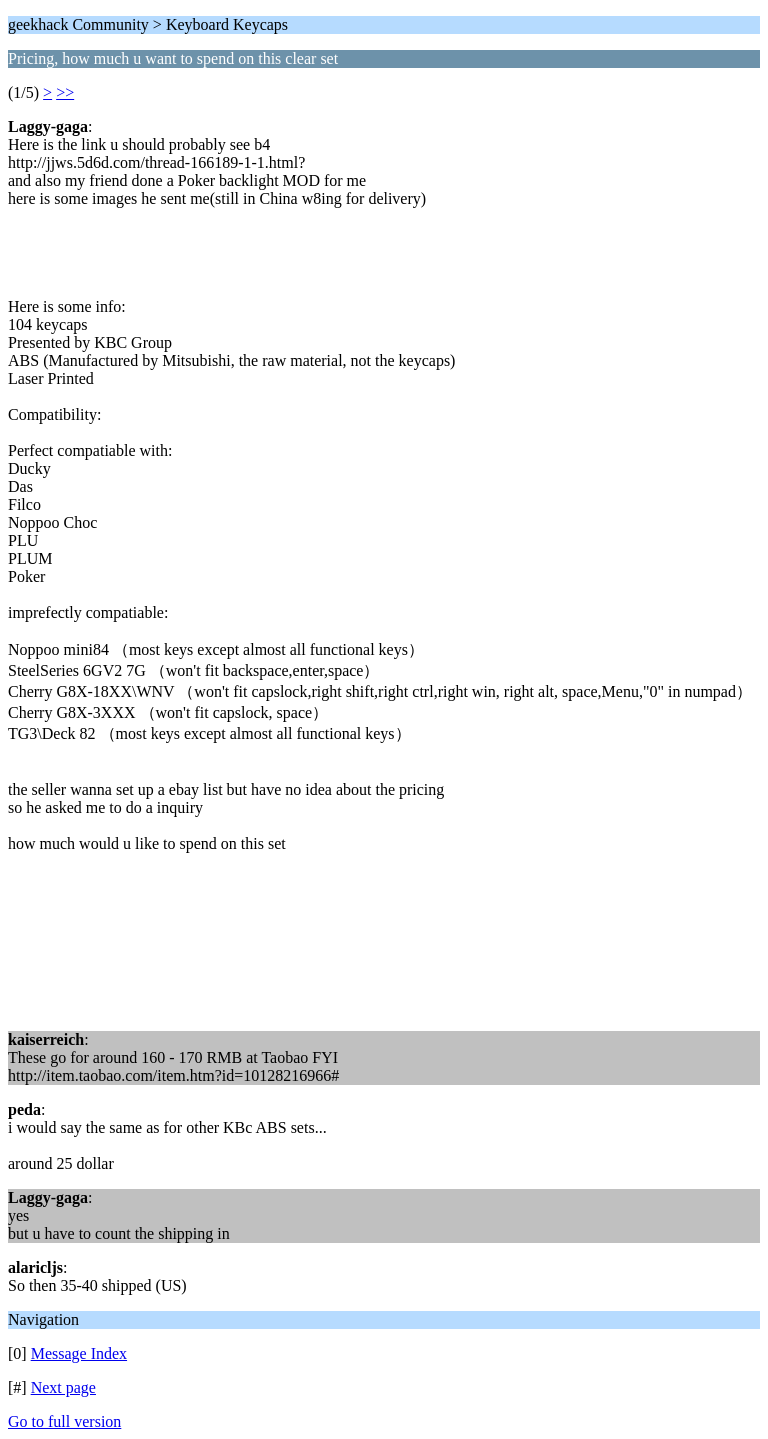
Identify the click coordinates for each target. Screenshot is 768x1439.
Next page (63, 1387)
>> (65, 92)
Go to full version (64, 1421)
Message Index (79, 1353)
